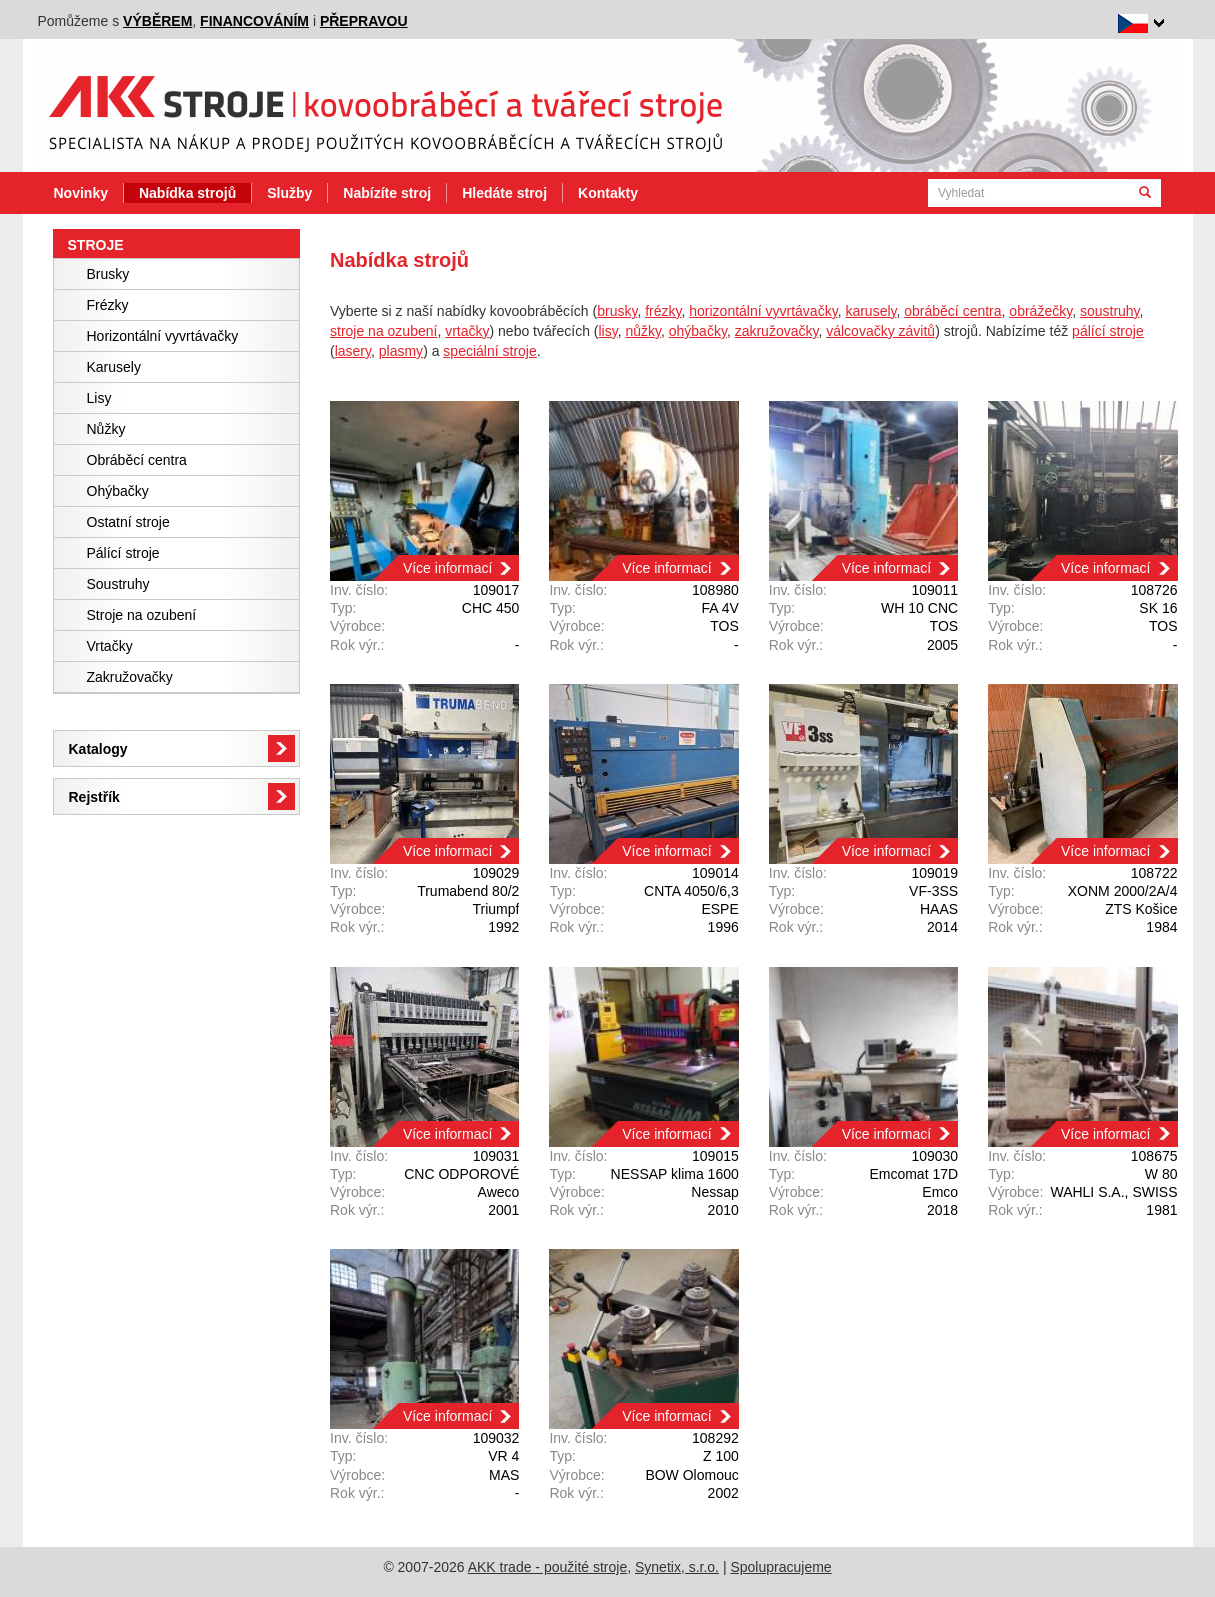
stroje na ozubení (383, 331)
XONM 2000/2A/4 (1123, 891)
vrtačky (467, 331)
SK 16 (1158, 608)
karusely (870, 311)
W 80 (1161, 1174)
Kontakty (608, 193)
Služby (289, 193)
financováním (254, 21)
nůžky (643, 331)
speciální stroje (489, 351)
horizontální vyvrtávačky (763, 311)
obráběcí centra (952, 311)
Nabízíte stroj (387, 193)
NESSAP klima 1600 (675, 1174)
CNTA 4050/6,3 (691, 891)
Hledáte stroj (504, 193)
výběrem (157, 21)
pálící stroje (1108, 331)
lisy (607, 331)
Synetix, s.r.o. (677, 1567)
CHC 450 (491, 608)
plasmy (401, 351)
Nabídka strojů (187, 193)
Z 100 (721, 1456)
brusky (617, 311)
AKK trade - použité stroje (548, 1567)
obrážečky (1040, 311)
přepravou (364, 21)
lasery (353, 351)
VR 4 (503, 1456)
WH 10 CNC (919, 608)
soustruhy (1110, 311)
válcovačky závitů (880, 331)
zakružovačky (777, 331)
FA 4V (719, 608)
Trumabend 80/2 (468, 891)
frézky (663, 311)
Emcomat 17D (913, 1174)
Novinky (81, 193)
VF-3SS (933, 891)
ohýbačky (698, 331)
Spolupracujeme (780, 1567)
